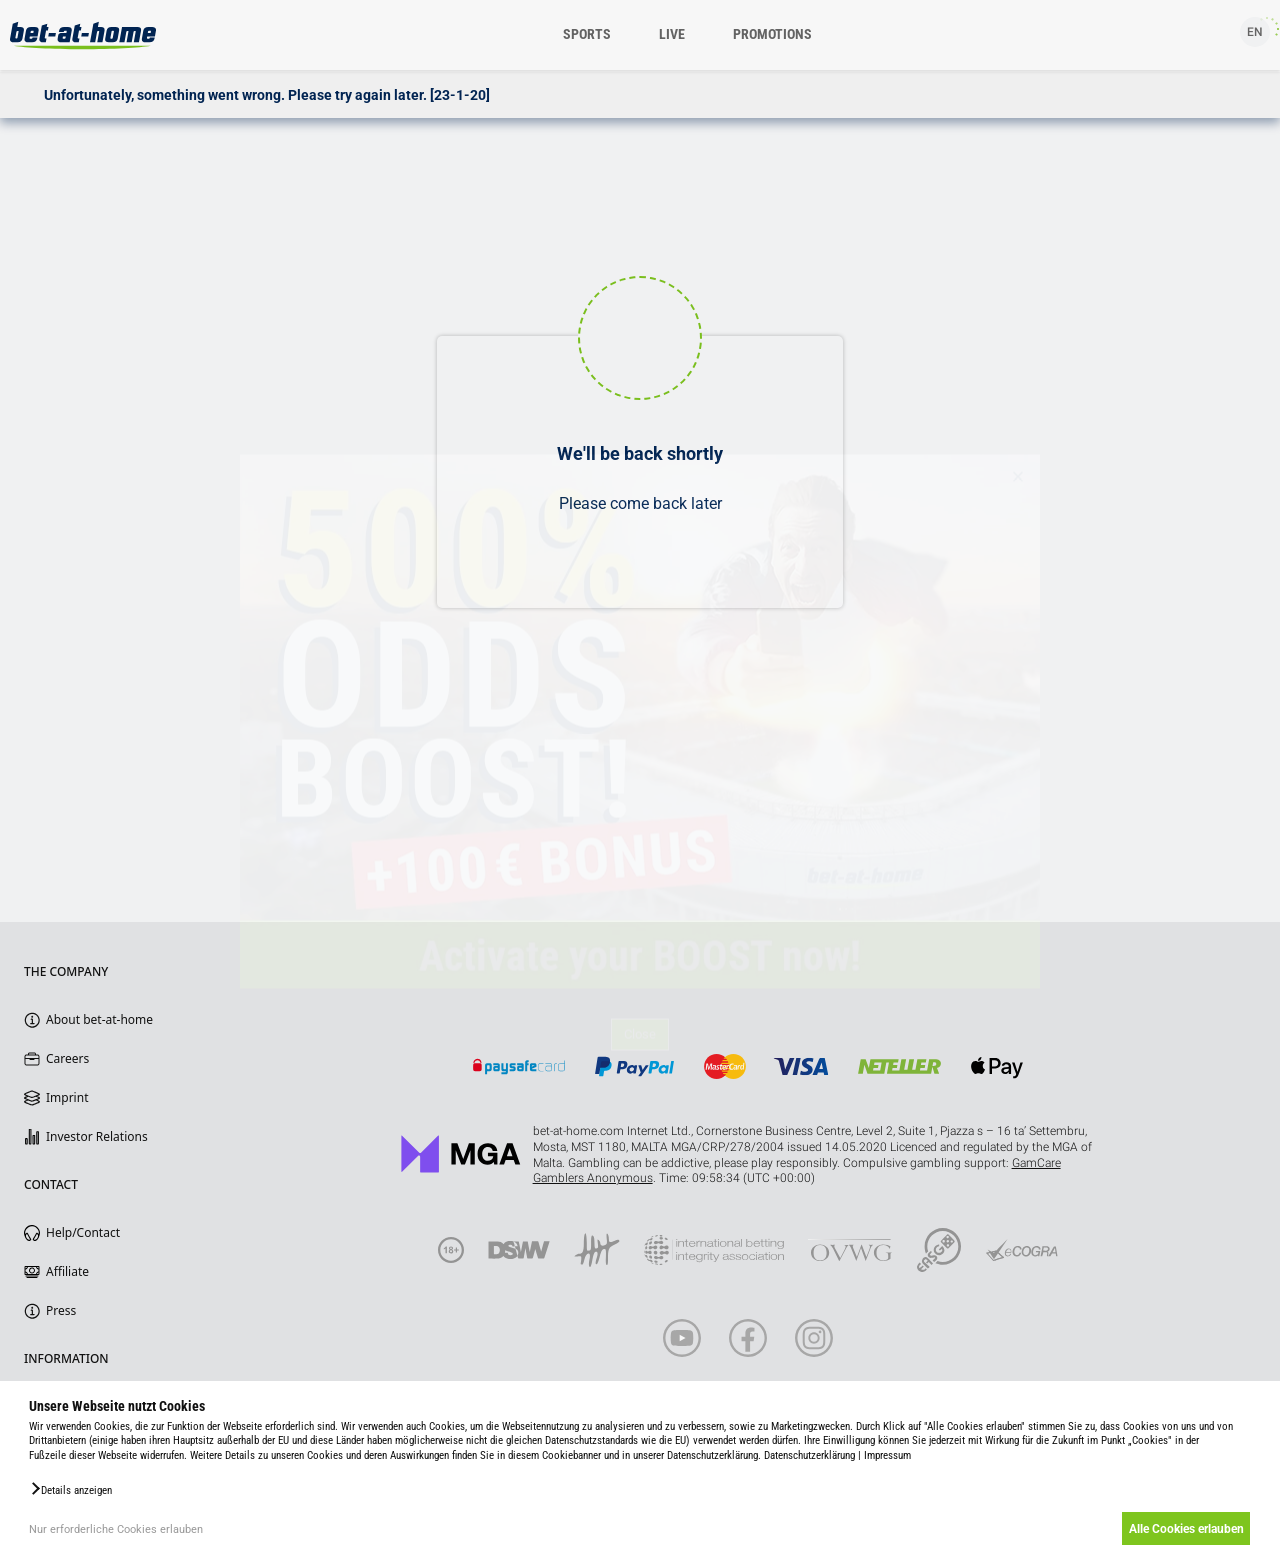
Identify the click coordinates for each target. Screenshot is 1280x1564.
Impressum (887, 1455)
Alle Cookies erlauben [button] (1182, 1529)
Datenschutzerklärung (809, 1455)
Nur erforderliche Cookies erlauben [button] (116, 1529)
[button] (70, 1489)
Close (640, 1063)
